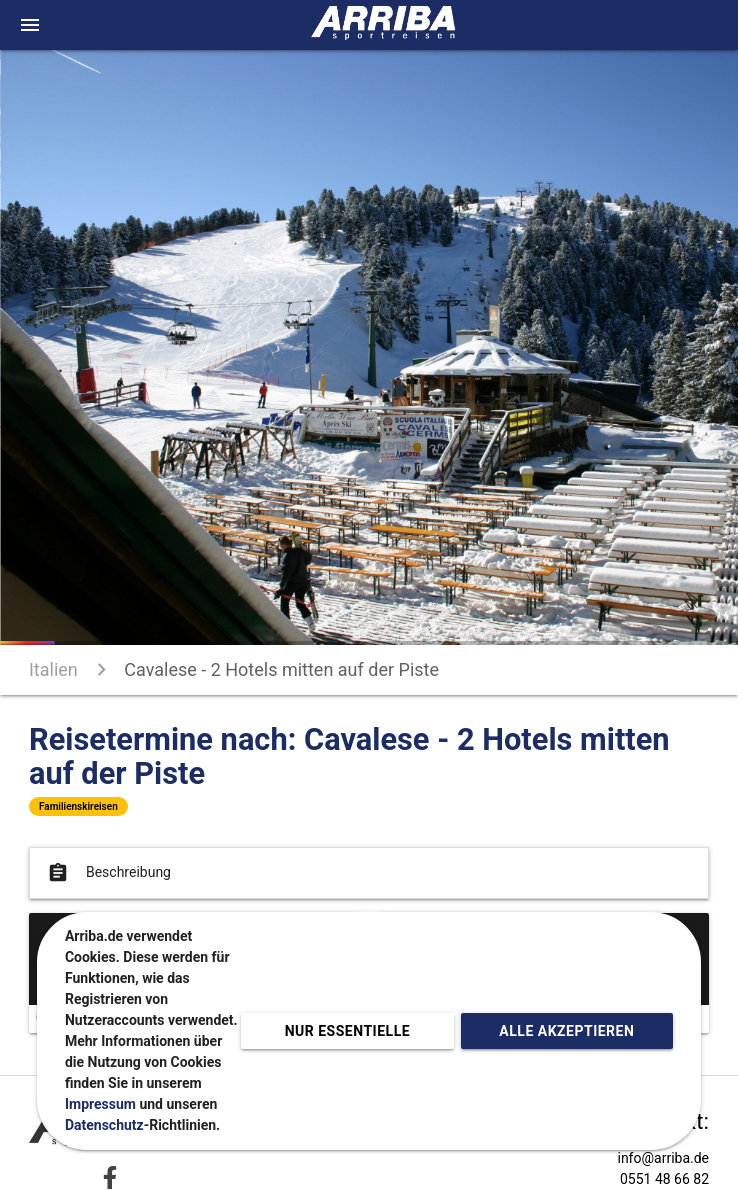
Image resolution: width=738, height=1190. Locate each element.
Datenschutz (104, 1125)
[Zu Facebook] (110, 1177)
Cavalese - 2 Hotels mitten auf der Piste (281, 669)
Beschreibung (107, 873)
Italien (53, 669)
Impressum (100, 1104)
